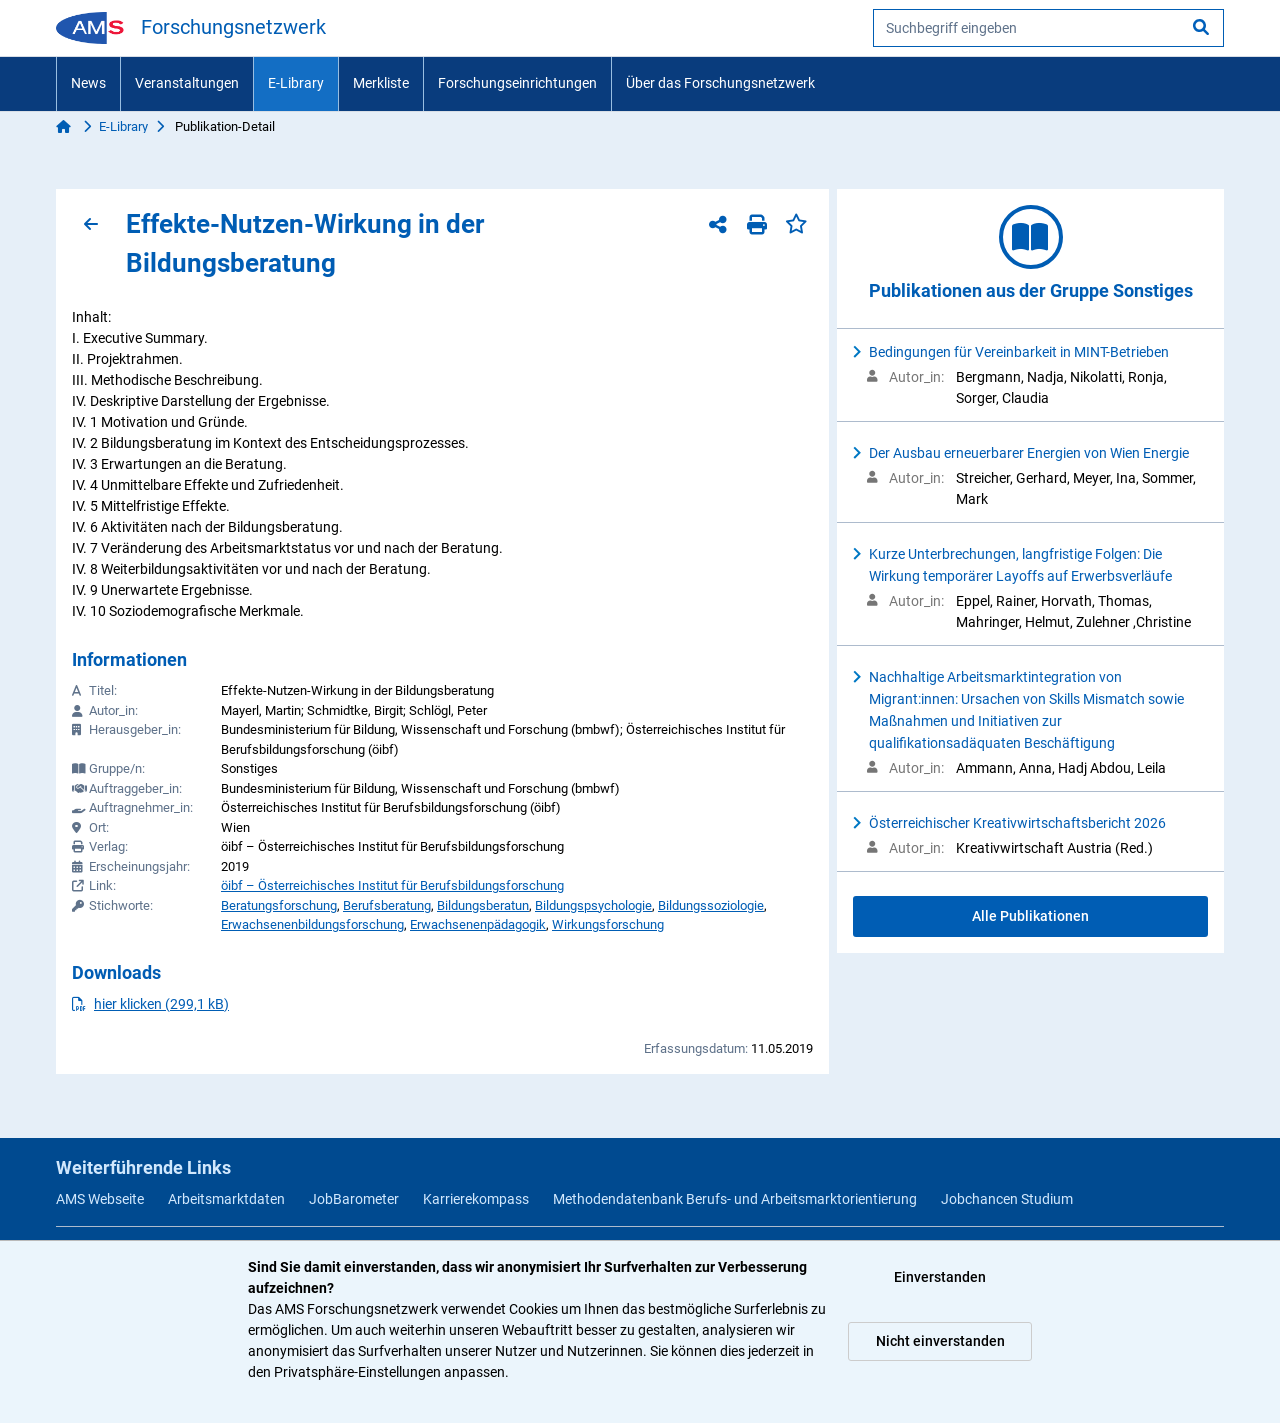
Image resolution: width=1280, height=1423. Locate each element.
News (88, 83)
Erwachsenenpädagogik (478, 924)
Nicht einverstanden (940, 1341)
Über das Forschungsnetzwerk (720, 83)
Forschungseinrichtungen (517, 83)
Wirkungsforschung (608, 924)
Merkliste (381, 83)
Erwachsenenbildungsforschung (312, 924)
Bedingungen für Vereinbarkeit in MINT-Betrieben (1019, 352)
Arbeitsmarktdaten (226, 1199)
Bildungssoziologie (711, 905)
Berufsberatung (387, 905)
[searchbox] (1048, 28)
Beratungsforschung (279, 905)
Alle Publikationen (1030, 916)
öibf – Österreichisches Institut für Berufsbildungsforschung (392, 885)
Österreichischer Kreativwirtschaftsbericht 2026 (1017, 823)
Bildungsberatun (483, 905)
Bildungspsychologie (593, 905)
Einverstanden (940, 1277)
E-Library (296, 83)
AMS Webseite (100, 1199)
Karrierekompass (476, 1199)
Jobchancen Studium (1007, 1199)
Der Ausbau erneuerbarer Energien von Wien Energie (1029, 453)
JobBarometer (354, 1199)
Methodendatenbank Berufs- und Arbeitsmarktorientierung (735, 1199)
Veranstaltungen (187, 83)
